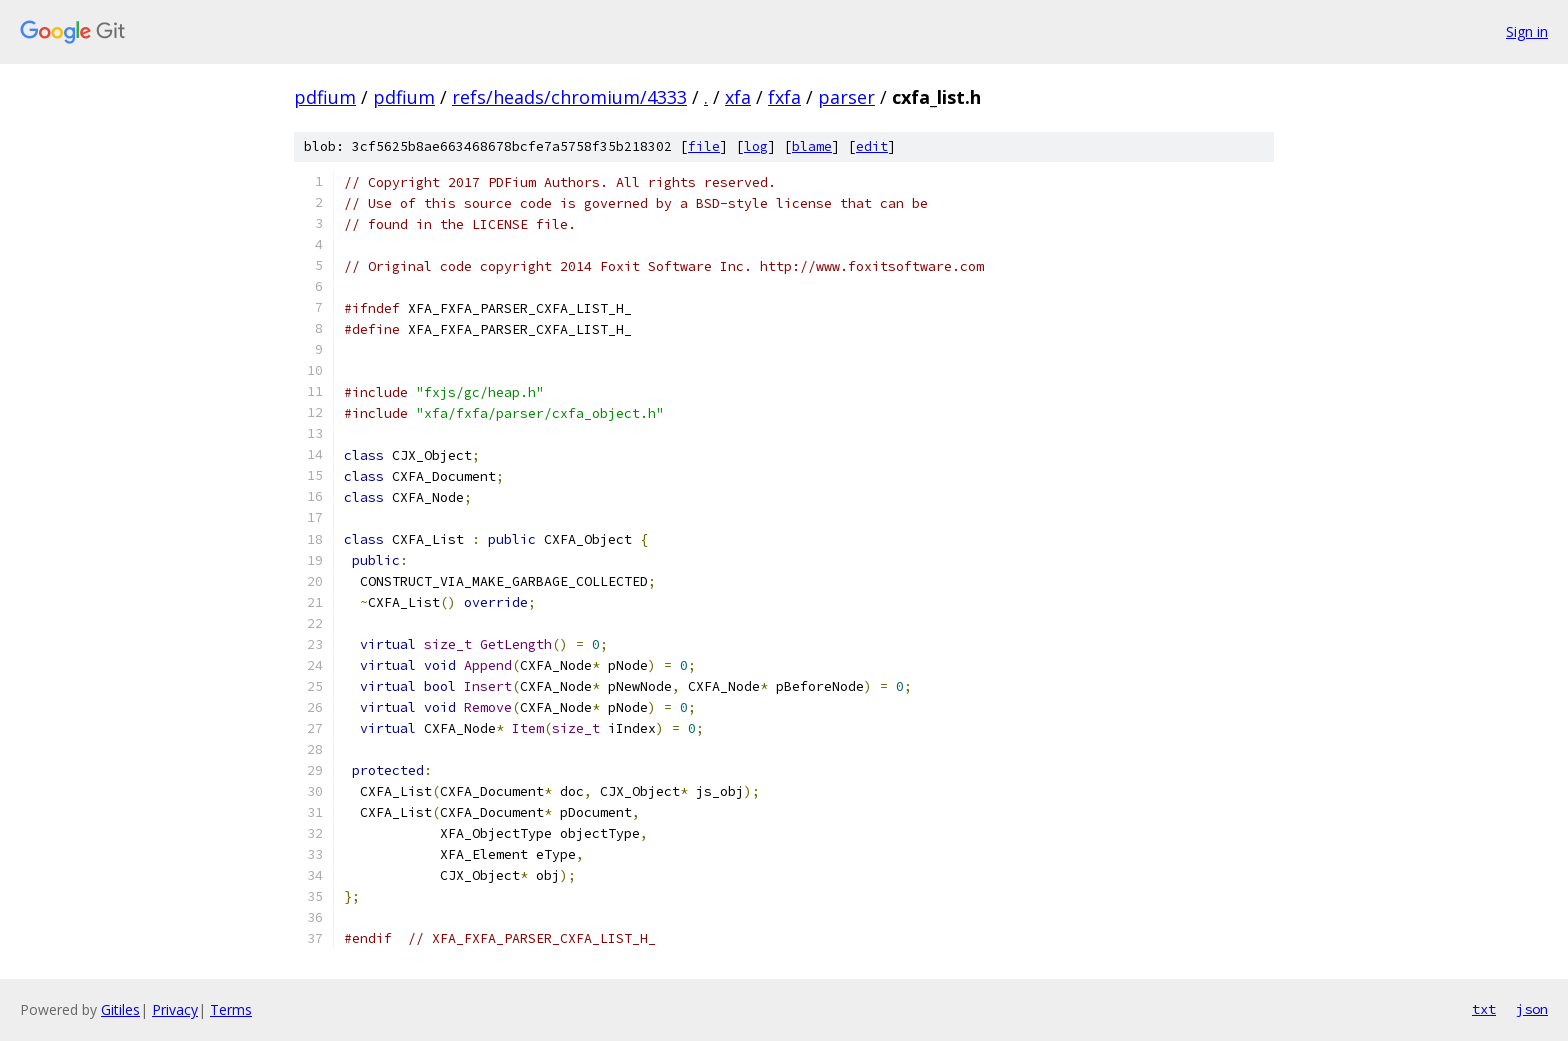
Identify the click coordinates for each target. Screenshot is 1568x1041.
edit (872, 146)
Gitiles (120, 1009)
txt (1484, 1009)
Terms (231, 1009)
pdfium (325, 97)
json (1532, 1009)
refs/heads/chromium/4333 (569, 97)
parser (846, 97)
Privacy (175, 1009)
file (704, 146)
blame (812, 146)
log (756, 146)
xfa (738, 97)
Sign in (1527, 31)
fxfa (784, 97)
